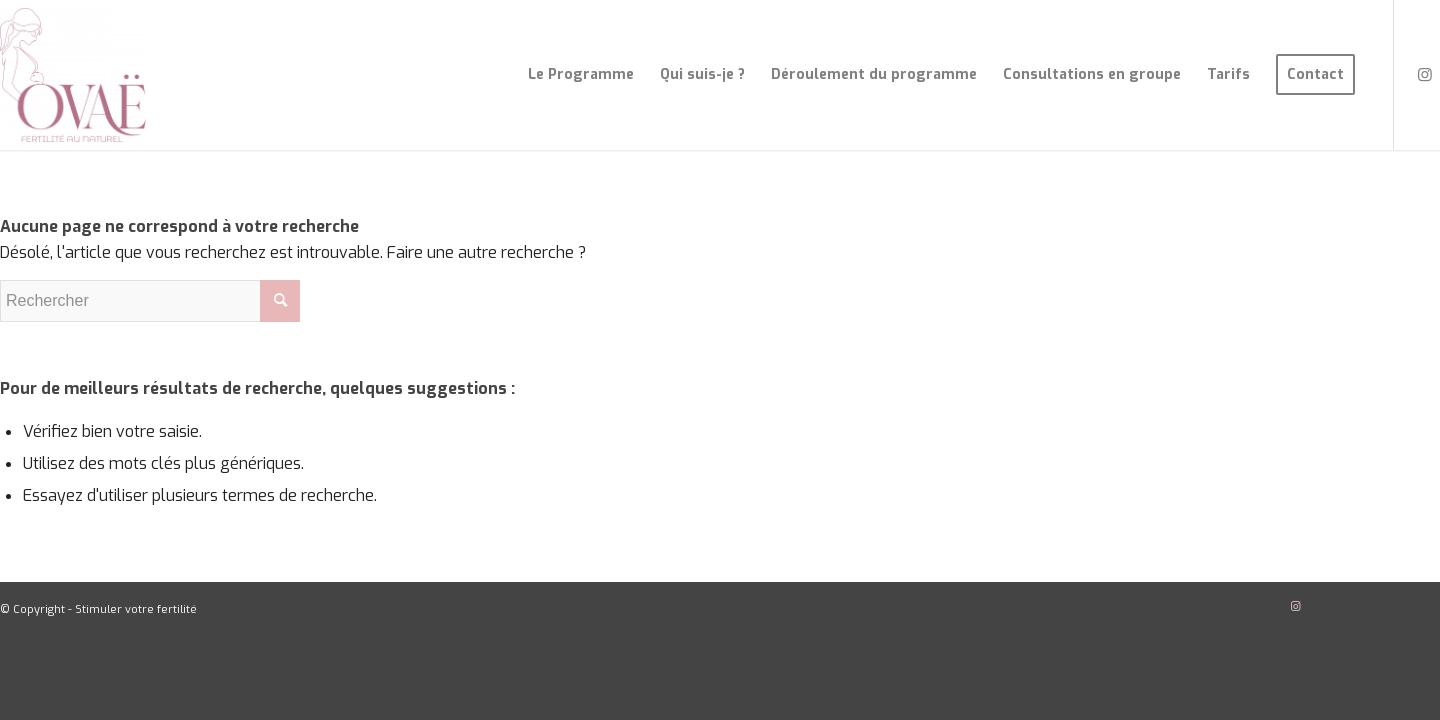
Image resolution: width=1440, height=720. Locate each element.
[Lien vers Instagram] (1425, 74)
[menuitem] (581, 75)
